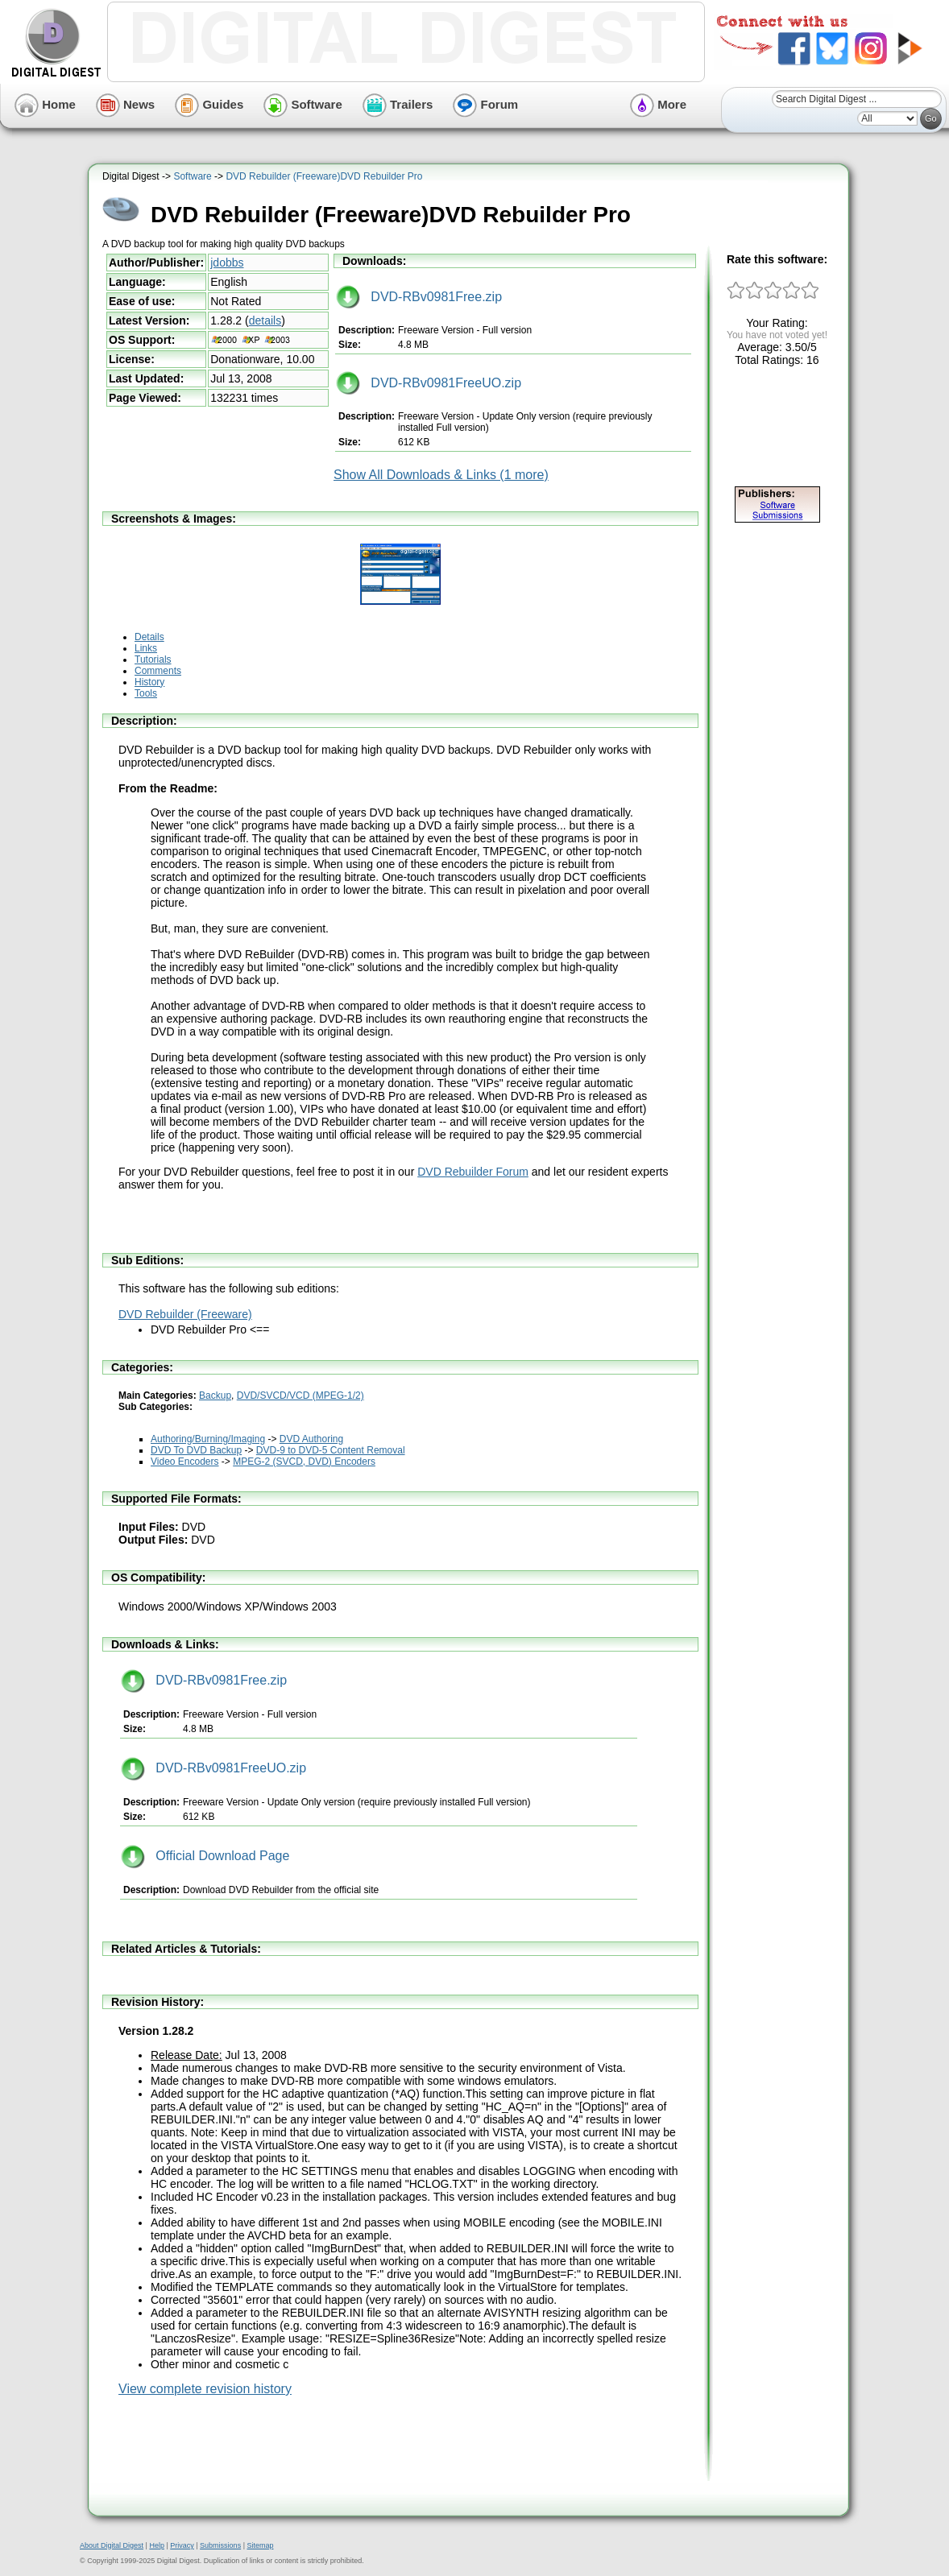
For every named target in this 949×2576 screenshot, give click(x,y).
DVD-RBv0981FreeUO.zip (428, 383)
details (265, 320)
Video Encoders (185, 1461)
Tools (146, 693)
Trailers (398, 104)
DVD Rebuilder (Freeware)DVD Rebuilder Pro (324, 176)
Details (149, 637)
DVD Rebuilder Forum (472, 1171)
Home (45, 104)
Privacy (182, 2545)
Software (302, 104)
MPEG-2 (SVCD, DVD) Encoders (304, 1461)
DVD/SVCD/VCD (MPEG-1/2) (300, 1395)
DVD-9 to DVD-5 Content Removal (330, 1450)
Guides (209, 104)
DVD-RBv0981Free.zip (419, 297)
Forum (485, 104)
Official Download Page (205, 1856)
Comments (158, 670)
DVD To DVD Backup (196, 1450)
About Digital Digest (111, 2545)
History (149, 682)
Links (146, 648)
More (658, 104)
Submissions (220, 2545)
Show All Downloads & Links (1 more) (441, 475)
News (125, 104)
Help (156, 2545)
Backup (215, 1395)
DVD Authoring (311, 1439)
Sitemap (260, 2545)
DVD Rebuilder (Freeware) (185, 1314)
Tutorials (153, 659)
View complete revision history (205, 2389)
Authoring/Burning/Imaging (208, 1439)
